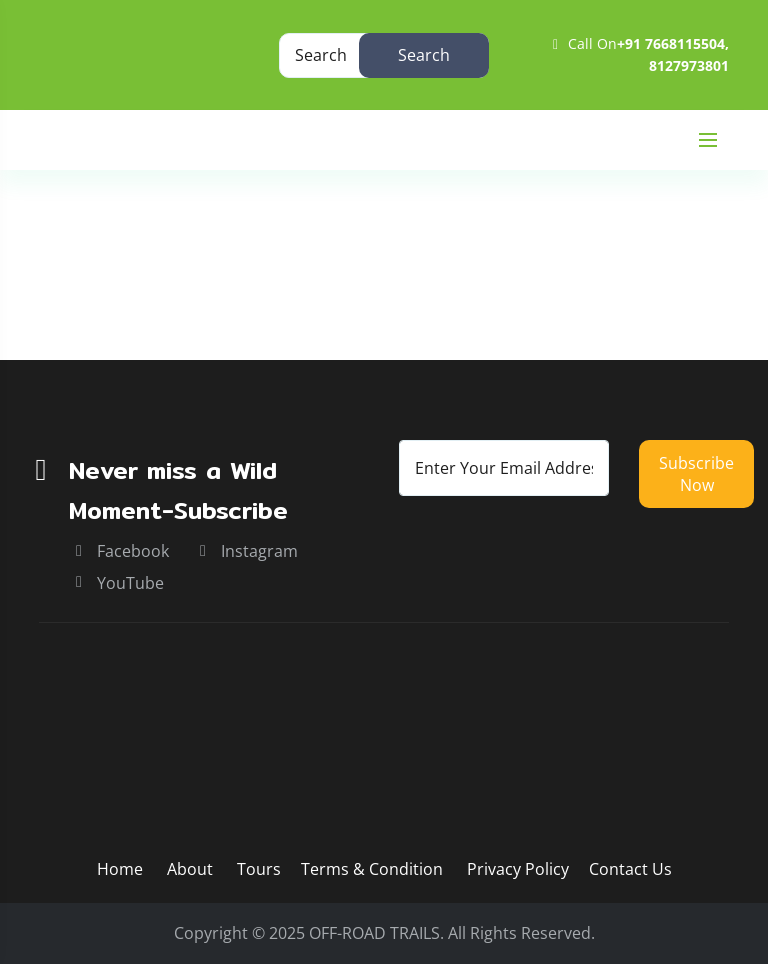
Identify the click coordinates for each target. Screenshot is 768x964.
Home (62, 296)
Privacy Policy (518, 869)
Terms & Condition (372, 869)
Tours (259, 869)
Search (424, 55)
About (192, 869)
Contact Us (630, 869)
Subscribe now (696, 474)
